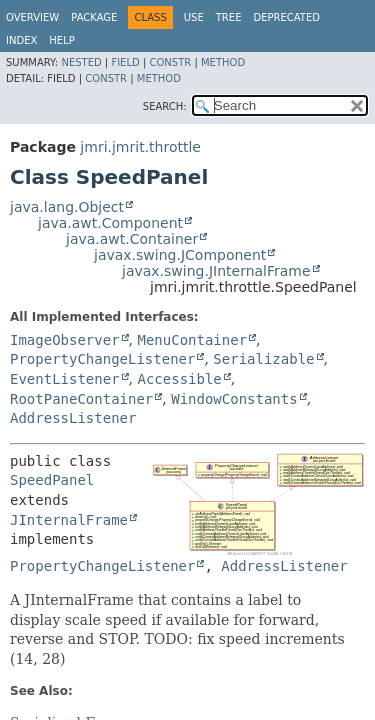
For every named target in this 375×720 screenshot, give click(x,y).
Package (94, 17)
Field (125, 62)
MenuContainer (192, 340)
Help (61, 40)
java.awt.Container (132, 239)
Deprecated (286, 17)
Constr (170, 62)
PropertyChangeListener (102, 359)
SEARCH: (165, 106)
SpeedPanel (52, 480)
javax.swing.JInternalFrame (216, 271)
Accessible (179, 379)
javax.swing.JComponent (180, 255)
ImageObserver (65, 340)
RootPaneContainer (81, 399)
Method (223, 62)
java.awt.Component (110, 223)
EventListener (65, 379)
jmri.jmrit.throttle (140, 147)
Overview (32, 17)
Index (21, 40)
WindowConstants (234, 399)
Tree (229, 17)
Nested (81, 62)
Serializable (263, 359)
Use (194, 17)
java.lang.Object (67, 207)
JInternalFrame (69, 520)
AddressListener (73, 418)
